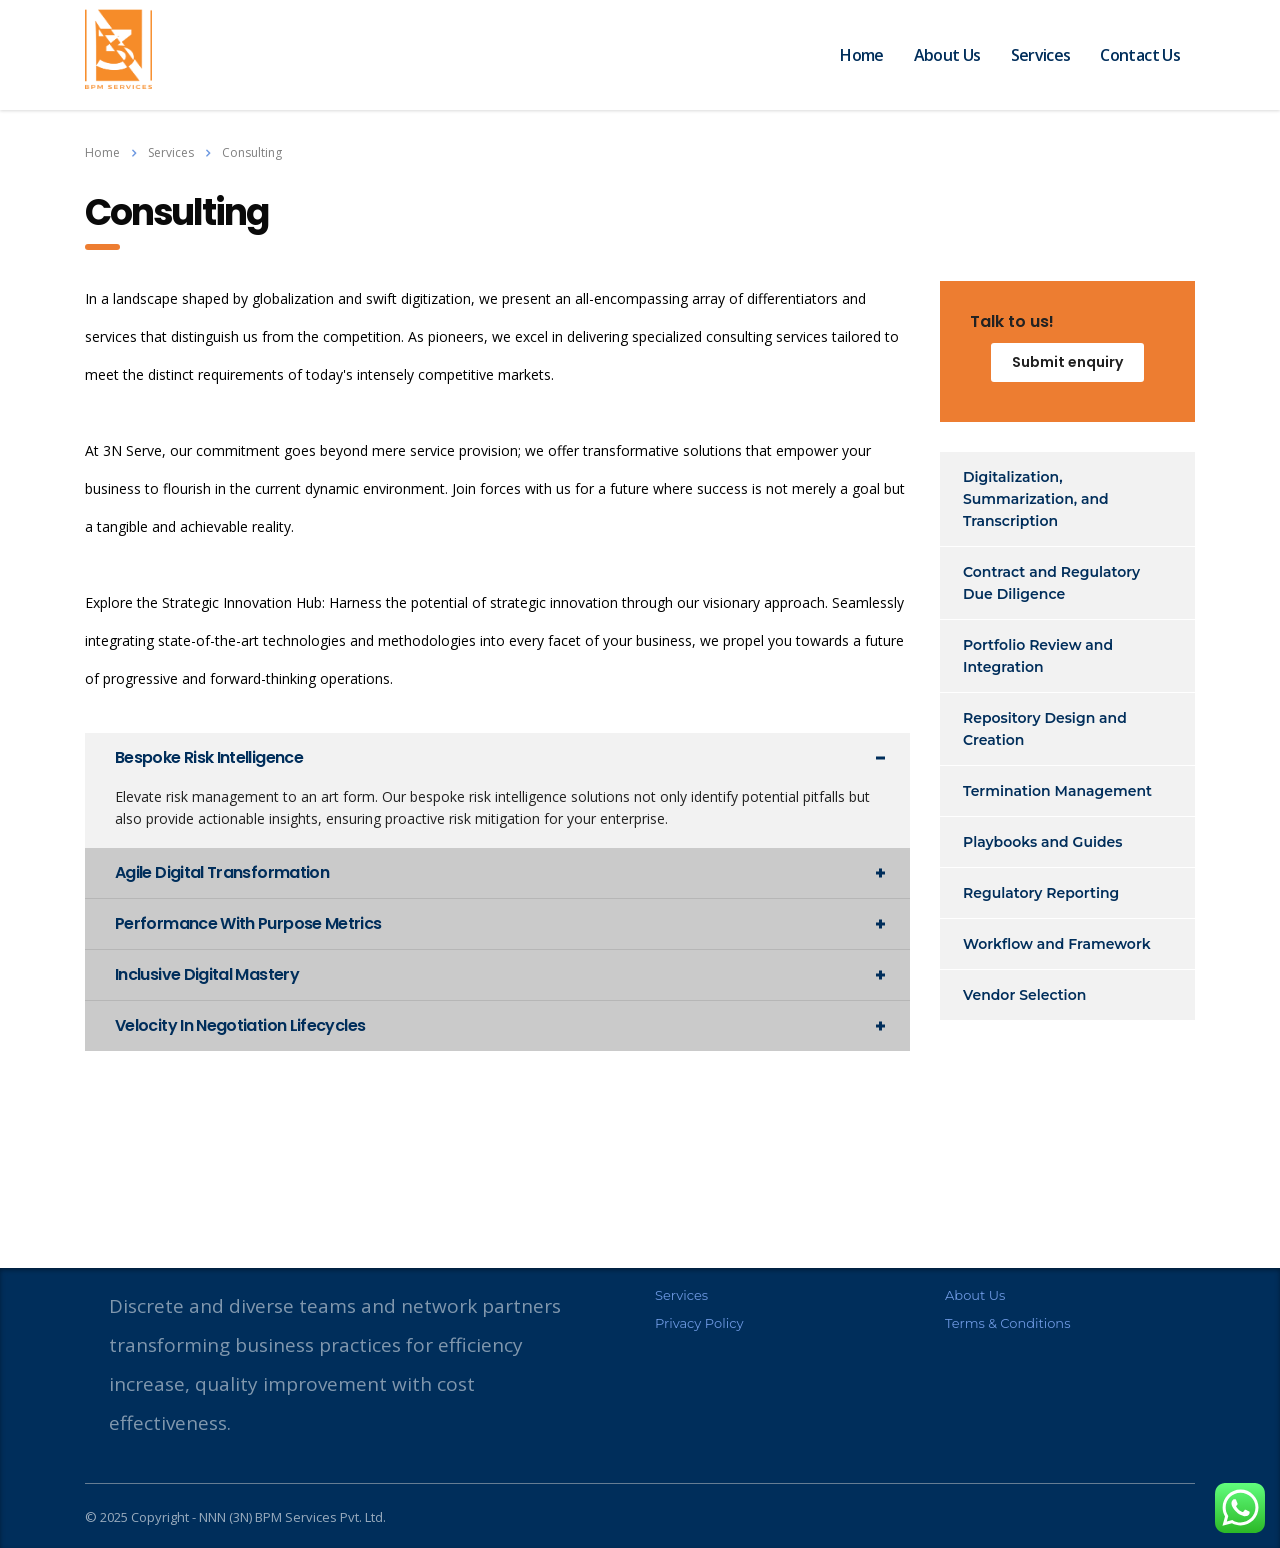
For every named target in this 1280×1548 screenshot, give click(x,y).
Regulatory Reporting (1041, 893)
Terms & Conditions (1007, 1323)
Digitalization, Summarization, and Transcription (1036, 499)
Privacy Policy (699, 1323)
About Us (947, 55)
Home (861, 55)
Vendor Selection (1024, 995)
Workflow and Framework (1057, 944)
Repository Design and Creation (1045, 729)
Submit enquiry (1067, 362)
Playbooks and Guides (1043, 842)
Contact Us (1140, 55)
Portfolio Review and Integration (1038, 656)
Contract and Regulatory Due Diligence (1051, 583)
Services (1041, 55)
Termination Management (1057, 791)
